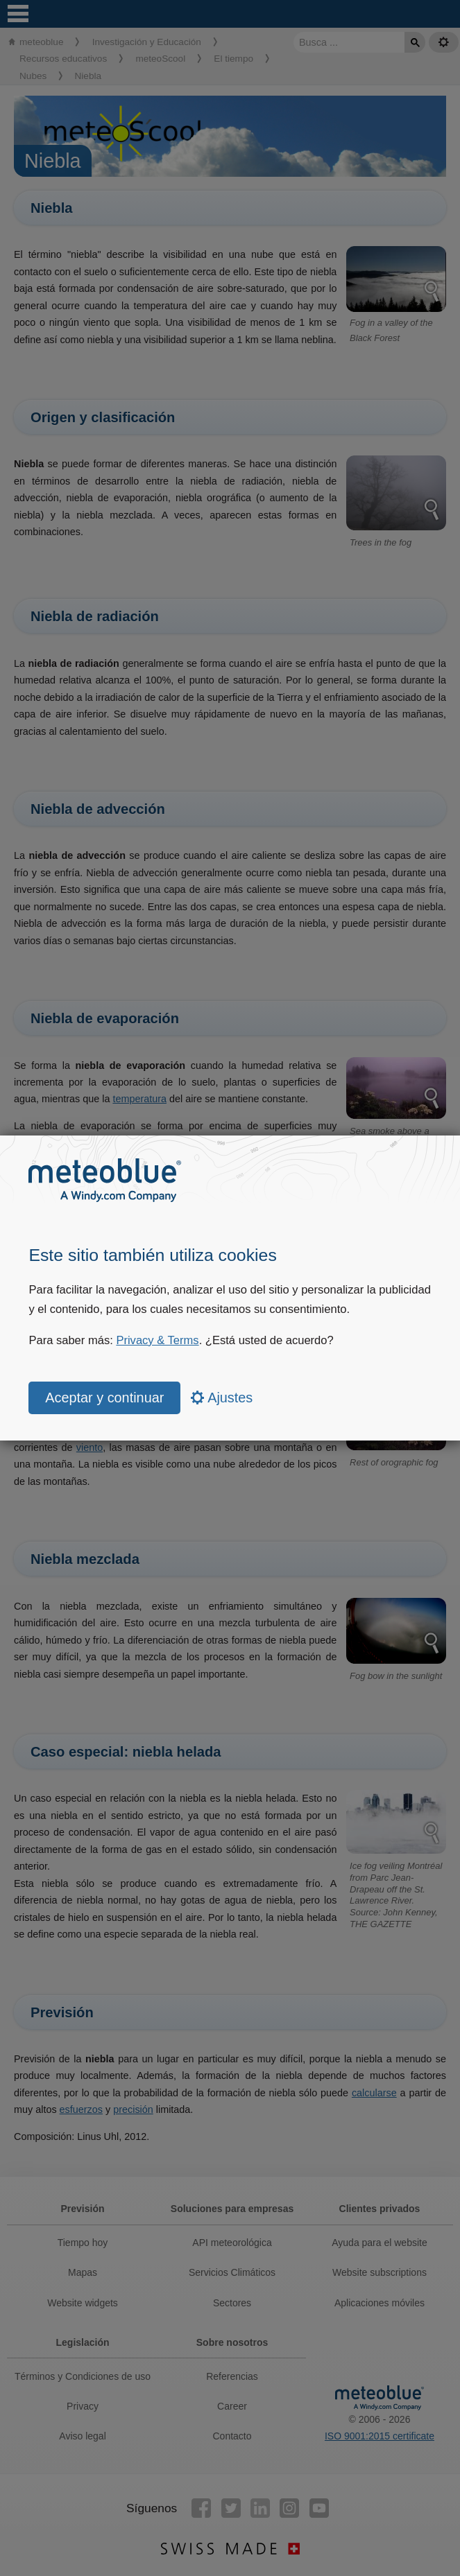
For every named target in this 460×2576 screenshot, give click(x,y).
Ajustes (222, 1397)
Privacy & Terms (157, 1340)
